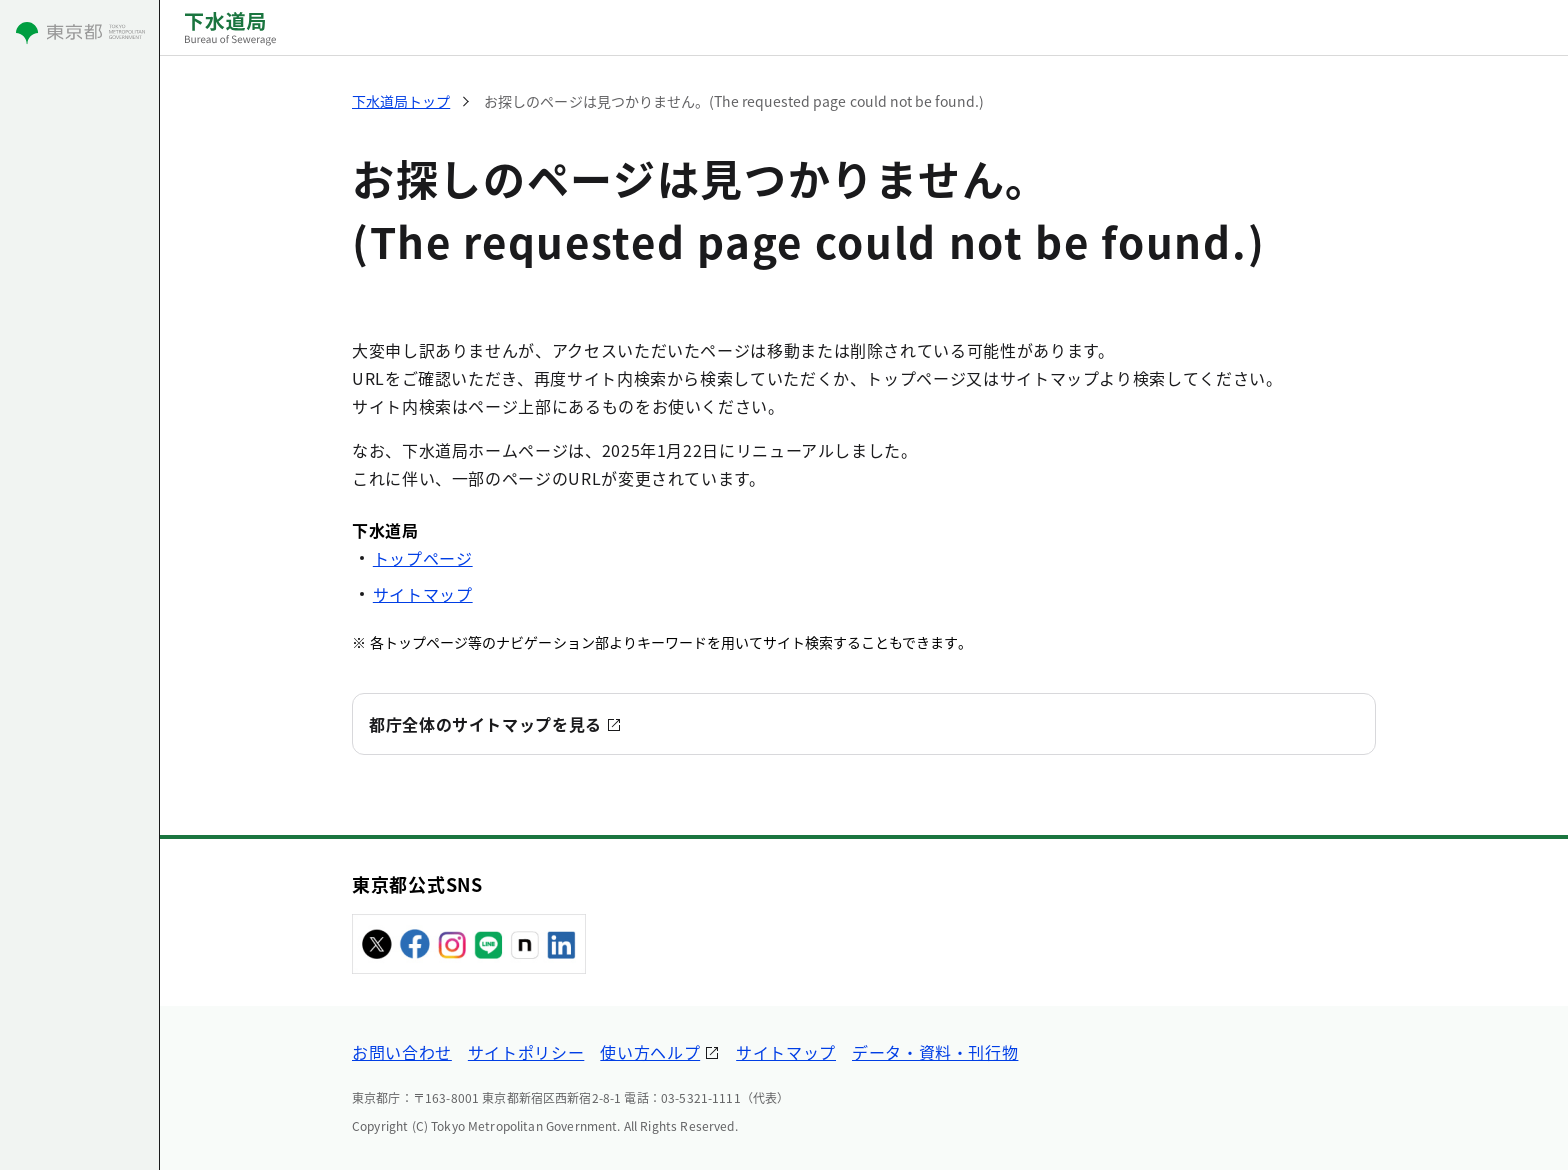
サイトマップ (423, 594)
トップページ (423, 558)
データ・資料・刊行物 (935, 1052)
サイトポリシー (526, 1052)
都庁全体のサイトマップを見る (485, 724)
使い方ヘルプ (650, 1052)
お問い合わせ (402, 1052)
